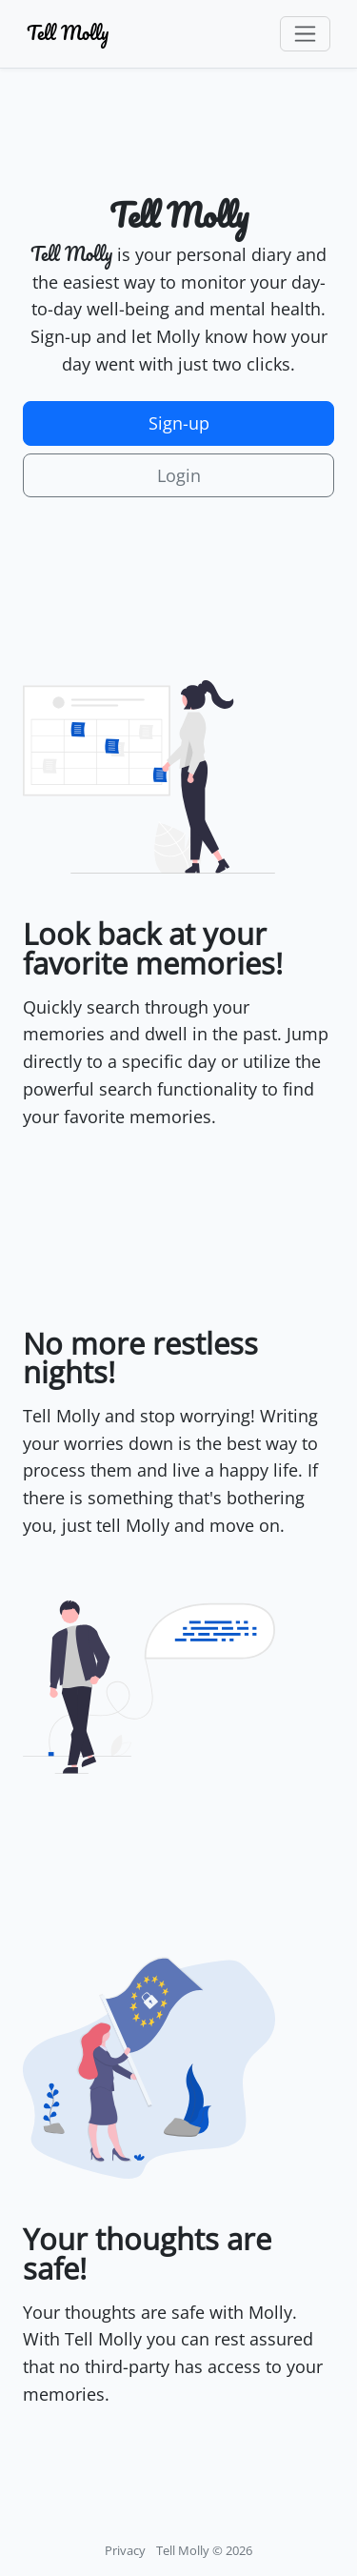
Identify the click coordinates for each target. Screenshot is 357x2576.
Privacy (125, 2551)
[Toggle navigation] (305, 33)
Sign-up (179, 423)
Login (179, 475)
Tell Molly (68, 33)
